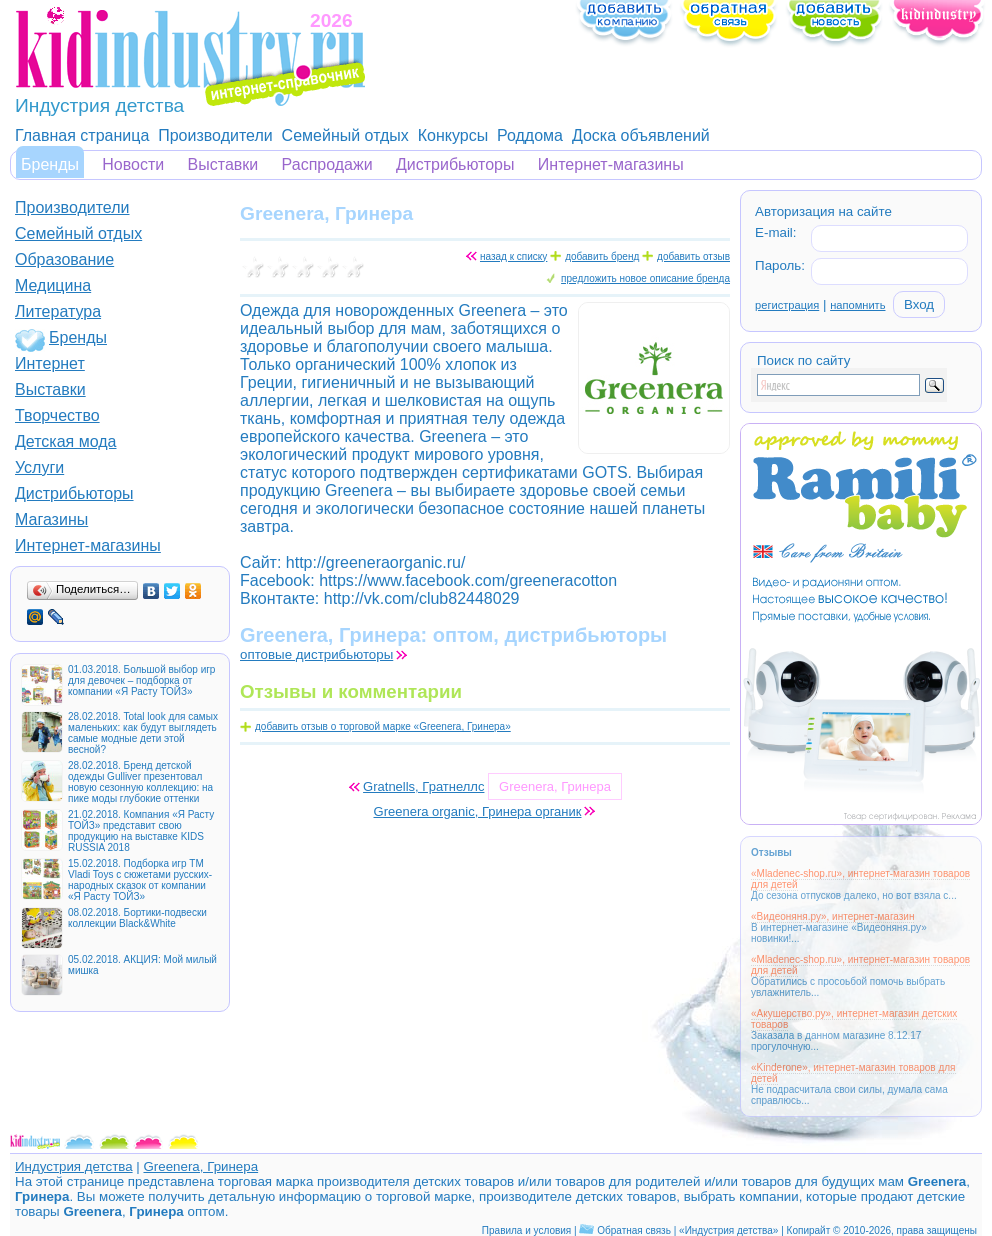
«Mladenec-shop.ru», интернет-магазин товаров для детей (860, 879)
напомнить (857, 305)
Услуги (39, 467)
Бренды (50, 164)
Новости (133, 164)
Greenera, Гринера (200, 1166)
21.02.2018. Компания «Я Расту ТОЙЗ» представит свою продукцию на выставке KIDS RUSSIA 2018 (141, 831)
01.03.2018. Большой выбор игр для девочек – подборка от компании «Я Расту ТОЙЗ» (141, 680)
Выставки (223, 164)
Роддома (530, 135)
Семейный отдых (345, 135)
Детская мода (66, 441)
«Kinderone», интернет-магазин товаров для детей (853, 1073)
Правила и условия (526, 1230)
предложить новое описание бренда (645, 278)
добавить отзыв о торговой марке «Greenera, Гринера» (383, 726)
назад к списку (513, 256)
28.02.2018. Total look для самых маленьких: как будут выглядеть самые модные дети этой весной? (143, 733)
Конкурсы (453, 135)
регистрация (787, 305)
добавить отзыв (693, 256)
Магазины (51, 519)
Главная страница (82, 135)
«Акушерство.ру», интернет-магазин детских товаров (854, 1019)
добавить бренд (602, 256)
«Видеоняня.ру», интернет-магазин (832, 916)
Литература (58, 311)
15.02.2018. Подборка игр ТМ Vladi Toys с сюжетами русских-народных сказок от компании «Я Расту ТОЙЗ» (140, 880)
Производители (215, 135)
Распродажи (327, 164)
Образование (64, 259)
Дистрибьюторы (455, 164)
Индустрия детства (74, 1166)
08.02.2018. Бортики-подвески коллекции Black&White (137, 918)
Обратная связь (634, 1230)
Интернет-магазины (611, 164)
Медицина (53, 285)
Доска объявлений (641, 135)
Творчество (57, 415)
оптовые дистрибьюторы (316, 654)
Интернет (50, 363)
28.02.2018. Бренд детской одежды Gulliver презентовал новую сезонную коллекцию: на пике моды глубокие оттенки (140, 782)
